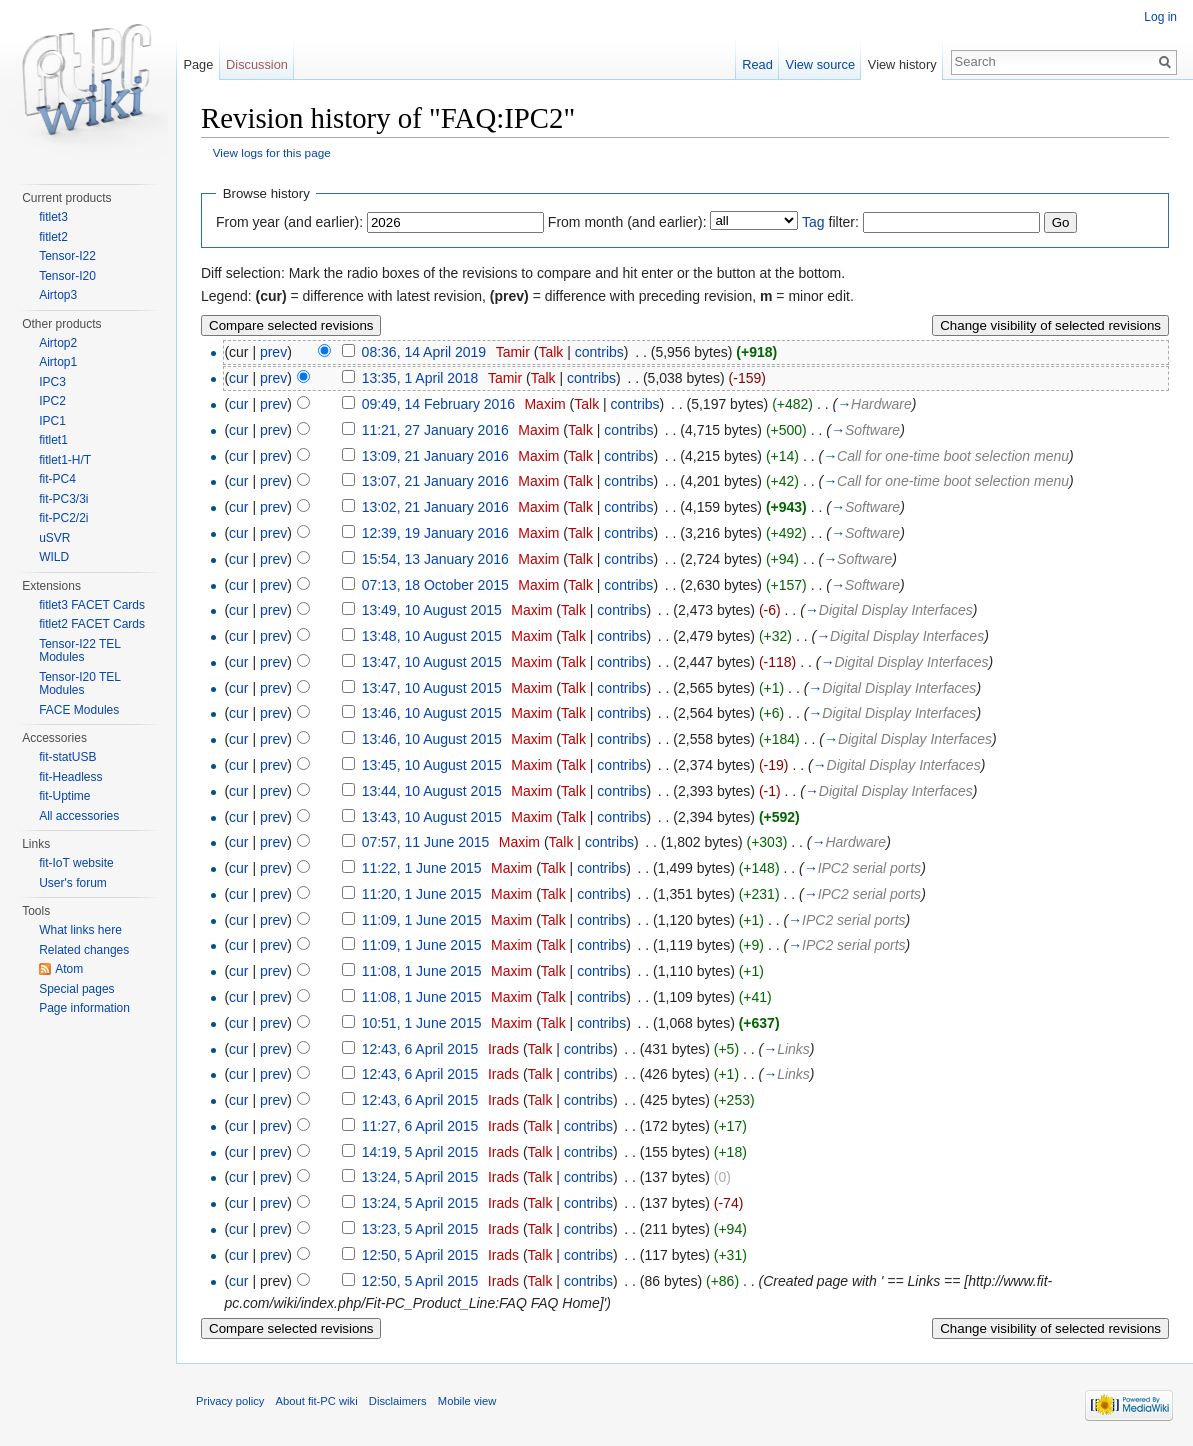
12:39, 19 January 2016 (435, 533)
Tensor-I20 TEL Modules (79, 684)
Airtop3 (58, 295)
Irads (503, 1049)
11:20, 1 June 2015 (422, 894)
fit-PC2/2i (63, 518)
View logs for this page (272, 152)
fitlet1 (53, 440)
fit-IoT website (76, 863)
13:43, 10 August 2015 (432, 817)
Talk (550, 352)
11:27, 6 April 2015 (420, 1126)
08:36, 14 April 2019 (424, 352)
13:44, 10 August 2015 (432, 791)
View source (820, 64)
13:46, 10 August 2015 (432, 713)
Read (757, 64)
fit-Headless (70, 777)
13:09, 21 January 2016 (435, 456)
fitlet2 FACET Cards (92, 624)
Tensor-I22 (67, 256)
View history (902, 64)
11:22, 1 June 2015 (422, 868)
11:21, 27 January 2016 (435, 430)
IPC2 (52, 401)
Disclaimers (398, 1401)
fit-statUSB (67, 757)
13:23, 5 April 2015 (420, 1229)
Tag (813, 222)
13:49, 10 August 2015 (432, 610)
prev (273, 352)
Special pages (76, 989)
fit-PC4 (57, 479)
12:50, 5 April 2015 (420, 1255)
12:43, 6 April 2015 (420, 1049)
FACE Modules (79, 710)
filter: (830, 222)
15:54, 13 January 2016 (435, 559)
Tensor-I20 (67, 276)
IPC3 (52, 382)
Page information (84, 1008)
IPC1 (52, 421)
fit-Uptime (64, 796)
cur (238, 378)
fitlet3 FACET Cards (92, 605)
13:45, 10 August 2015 (432, 765)
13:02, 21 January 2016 (435, 507)
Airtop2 (58, 343)
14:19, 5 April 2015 (420, 1152)
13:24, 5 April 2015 (420, 1177)
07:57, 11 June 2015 (426, 842)
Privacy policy (230, 1401)
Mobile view (467, 1401)
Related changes (84, 950)
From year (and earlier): (289, 222)
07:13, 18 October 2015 (435, 585)
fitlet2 (53, 237)
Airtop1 (58, 362)
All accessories (79, 816)
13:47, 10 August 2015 (432, 662)
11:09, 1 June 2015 (422, 920)
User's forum (73, 883)
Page (198, 64)
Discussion (257, 64)
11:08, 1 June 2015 (422, 971)
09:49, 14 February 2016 (438, 404)
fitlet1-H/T (65, 460)
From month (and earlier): (627, 222)
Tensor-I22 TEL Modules (79, 651)
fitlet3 (53, 217)
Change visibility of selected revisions (1050, 325)
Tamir (513, 352)
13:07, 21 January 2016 (435, 481)
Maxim (544, 404)
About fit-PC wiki (317, 1401)
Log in (1160, 17)
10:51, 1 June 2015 (422, 1023)
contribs (599, 352)
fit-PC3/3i (63, 499)
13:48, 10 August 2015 (432, 636)
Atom (69, 969)
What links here (80, 930)
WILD (54, 557)
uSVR (54, 538)
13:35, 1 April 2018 (420, 378)
